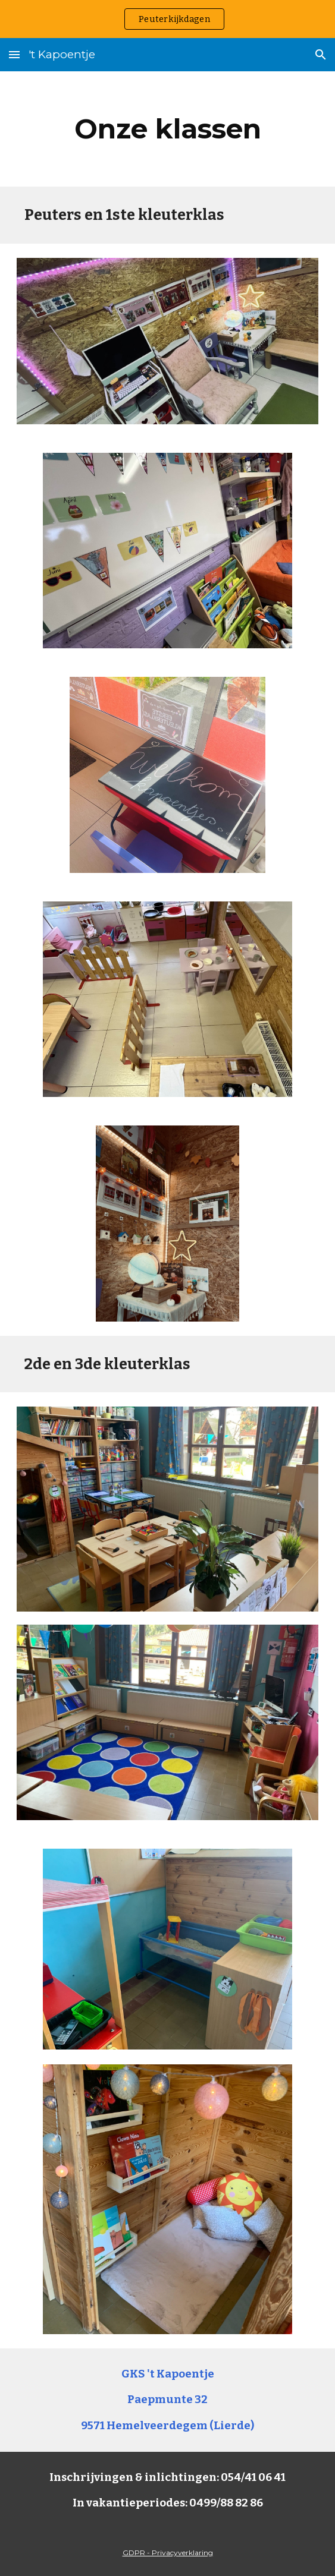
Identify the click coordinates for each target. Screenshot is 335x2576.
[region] (167, 19)
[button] (14, 54)
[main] (167, 129)
